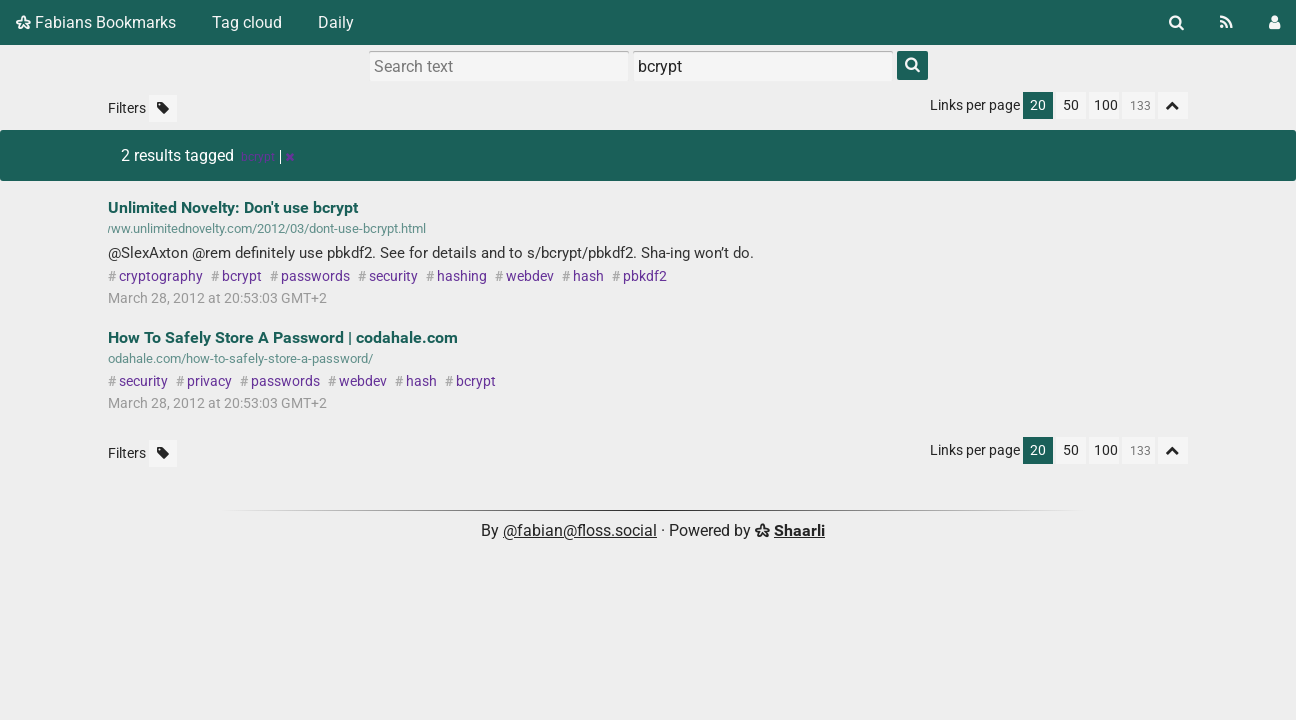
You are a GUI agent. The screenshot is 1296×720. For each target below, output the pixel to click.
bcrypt (242, 276)
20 (1038, 105)
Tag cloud (247, 22)
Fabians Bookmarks (96, 22)
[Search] (1176, 22)
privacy (209, 381)
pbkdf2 (645, 276)
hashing (462, 276)
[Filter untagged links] (163, 108)
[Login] (1274, 22)
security (393, 276)
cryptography (161, 276)
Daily (336, 22)
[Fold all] (1173, 105)
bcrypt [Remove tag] (267, 157)
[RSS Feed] (1226, 22)
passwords (315, 276)
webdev (530, 276)
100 (1106, 105)
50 (1071, 105)
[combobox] (763, 66)
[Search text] (499, 66)
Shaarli (799, 530)
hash (588, 276)
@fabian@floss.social (580, 530)
